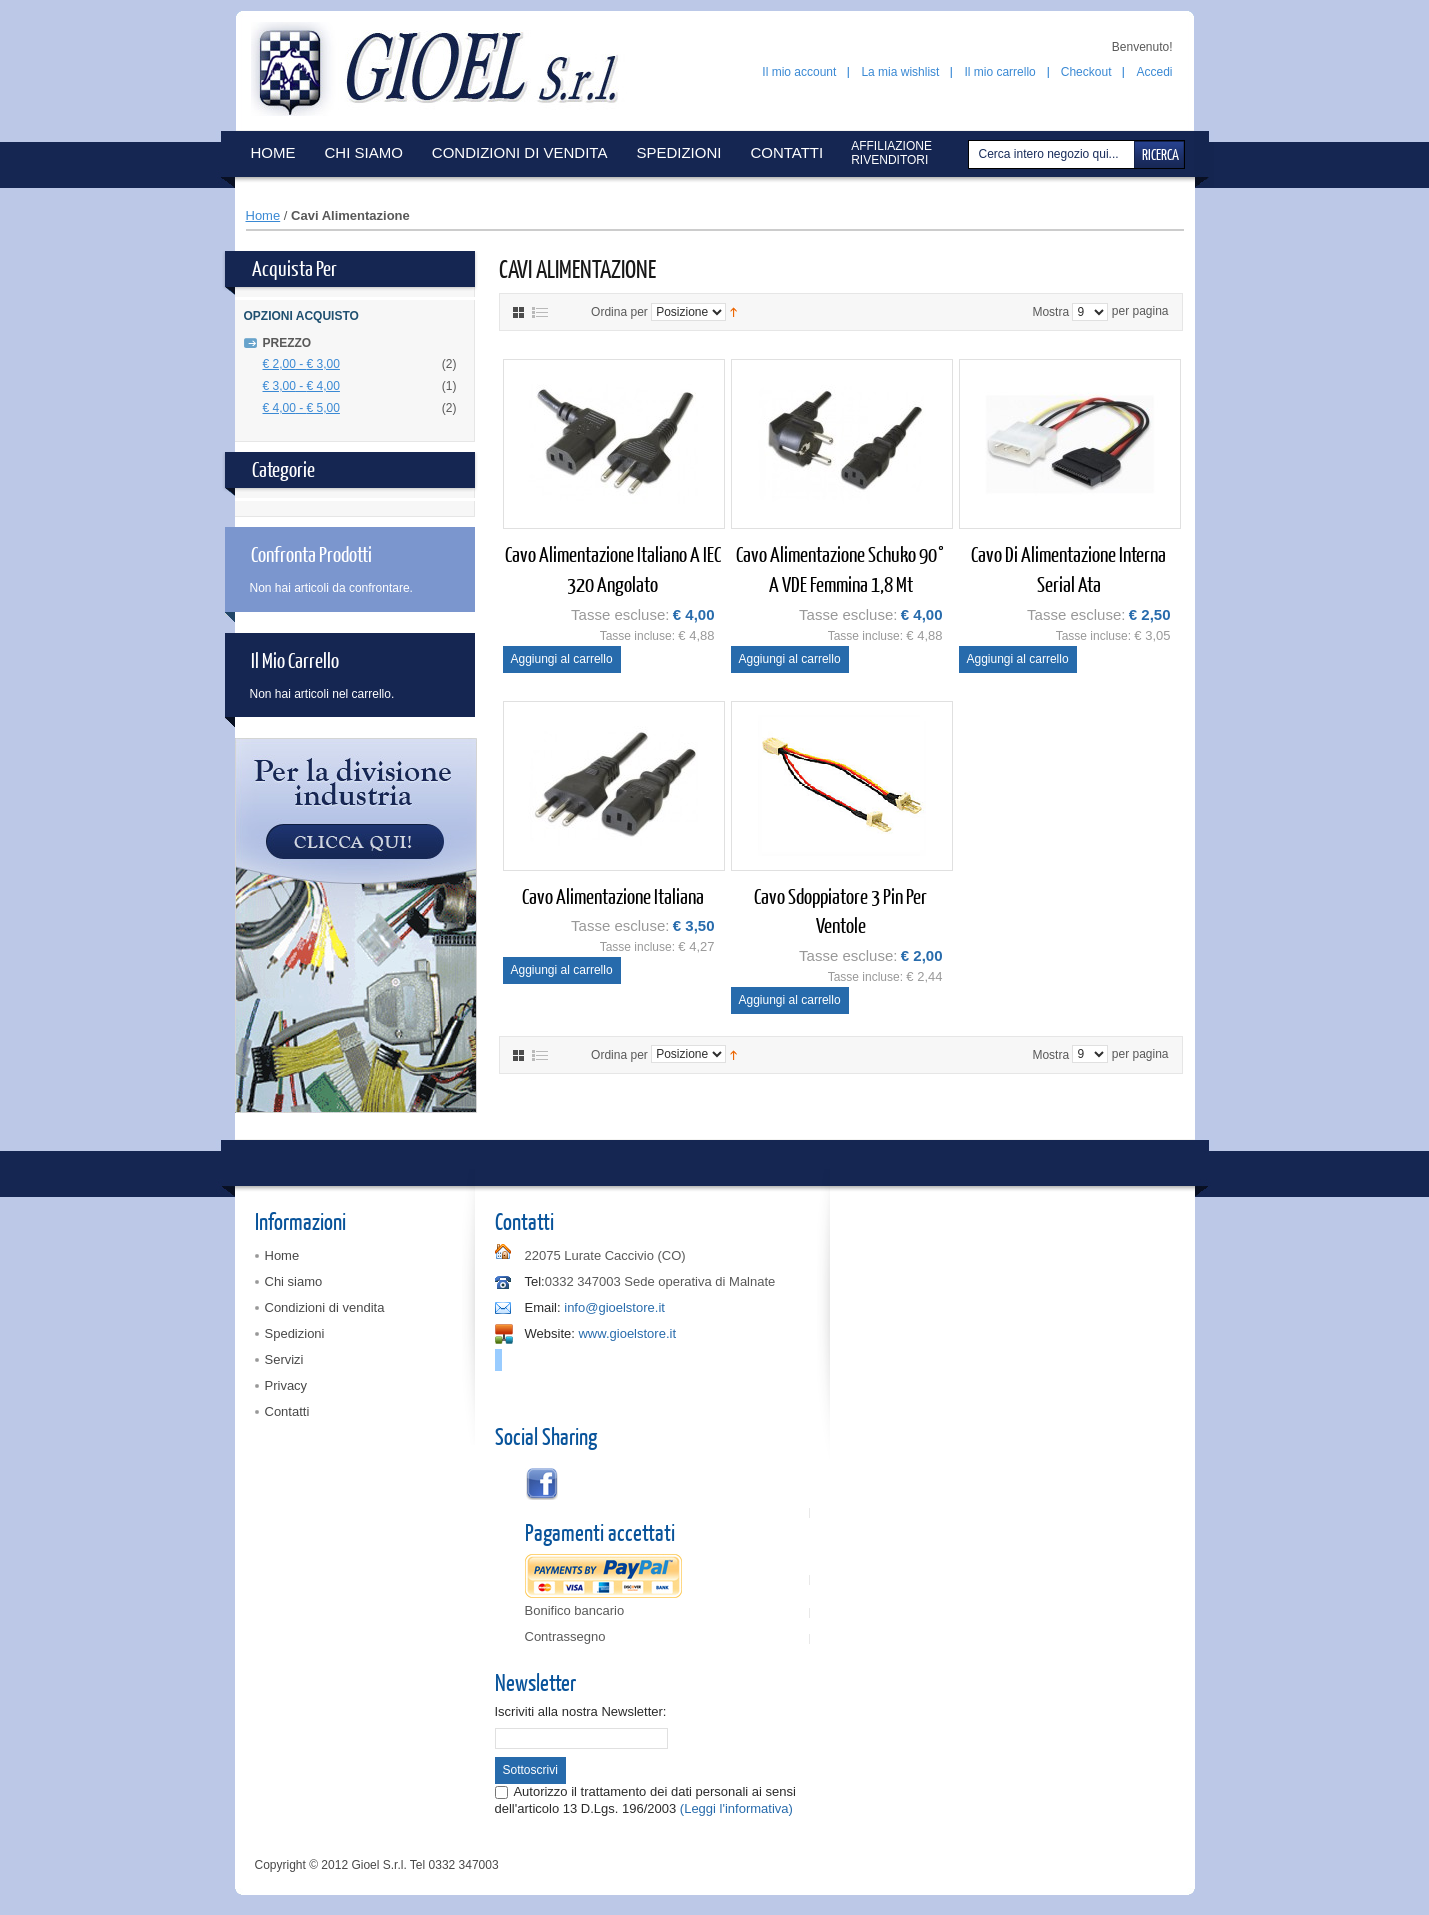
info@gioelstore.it (614, 1307)
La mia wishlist (900, 72)
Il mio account (799, 72)
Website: (550, 1333)
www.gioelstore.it (627, 1333)
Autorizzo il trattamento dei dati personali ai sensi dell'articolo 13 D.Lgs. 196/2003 (645, 1799)
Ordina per (619, 312)
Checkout (1086, 72)
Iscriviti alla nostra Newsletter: (581, 1711)
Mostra (1050, 312)
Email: (543, 1307)
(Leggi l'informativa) (736, 1808)
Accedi (1154, 72)
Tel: (535, 1281)
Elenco (540, 312)
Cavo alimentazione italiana (613, 895)
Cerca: (971, 154)
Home (263, 215)
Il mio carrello (999, 72)
